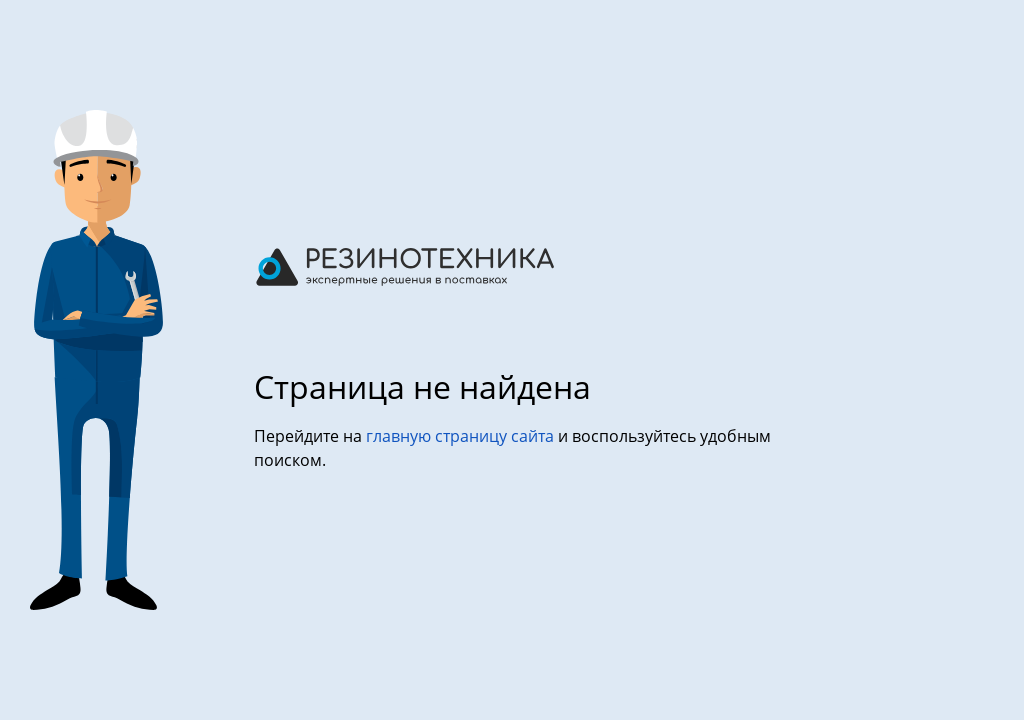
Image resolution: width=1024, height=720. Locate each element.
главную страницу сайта (462, 436)
